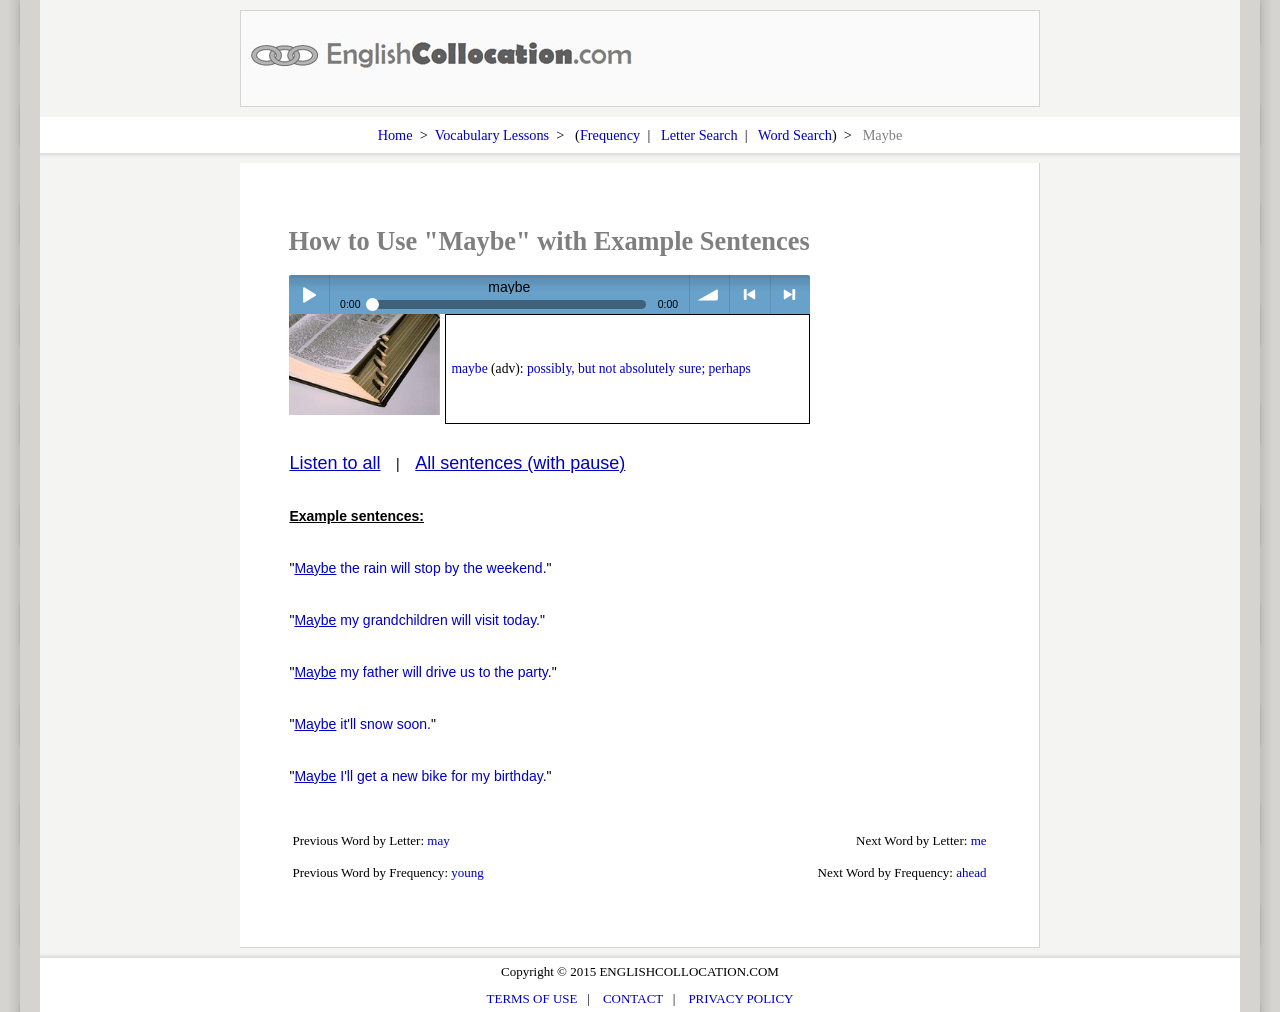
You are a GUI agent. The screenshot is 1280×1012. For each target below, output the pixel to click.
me (979, 840)
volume (709, 294)
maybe (469, 368)
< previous (749, 294)
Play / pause (308, 294)
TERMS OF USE (532, 998)
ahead (971, 872)
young (467, 872)
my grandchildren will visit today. (417, 620)
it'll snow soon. (362, 724)
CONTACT (633, 998)
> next (790, 294)
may (438, 840)
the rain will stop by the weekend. (420, 568)
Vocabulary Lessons (492, 135)
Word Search (795, 135)
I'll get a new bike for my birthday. (420, 776)
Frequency (610, 135)
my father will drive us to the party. (422, 672)
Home (395, 135)
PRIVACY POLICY (740, 998)
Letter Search (699, 135)
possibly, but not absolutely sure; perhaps (639, 368)
